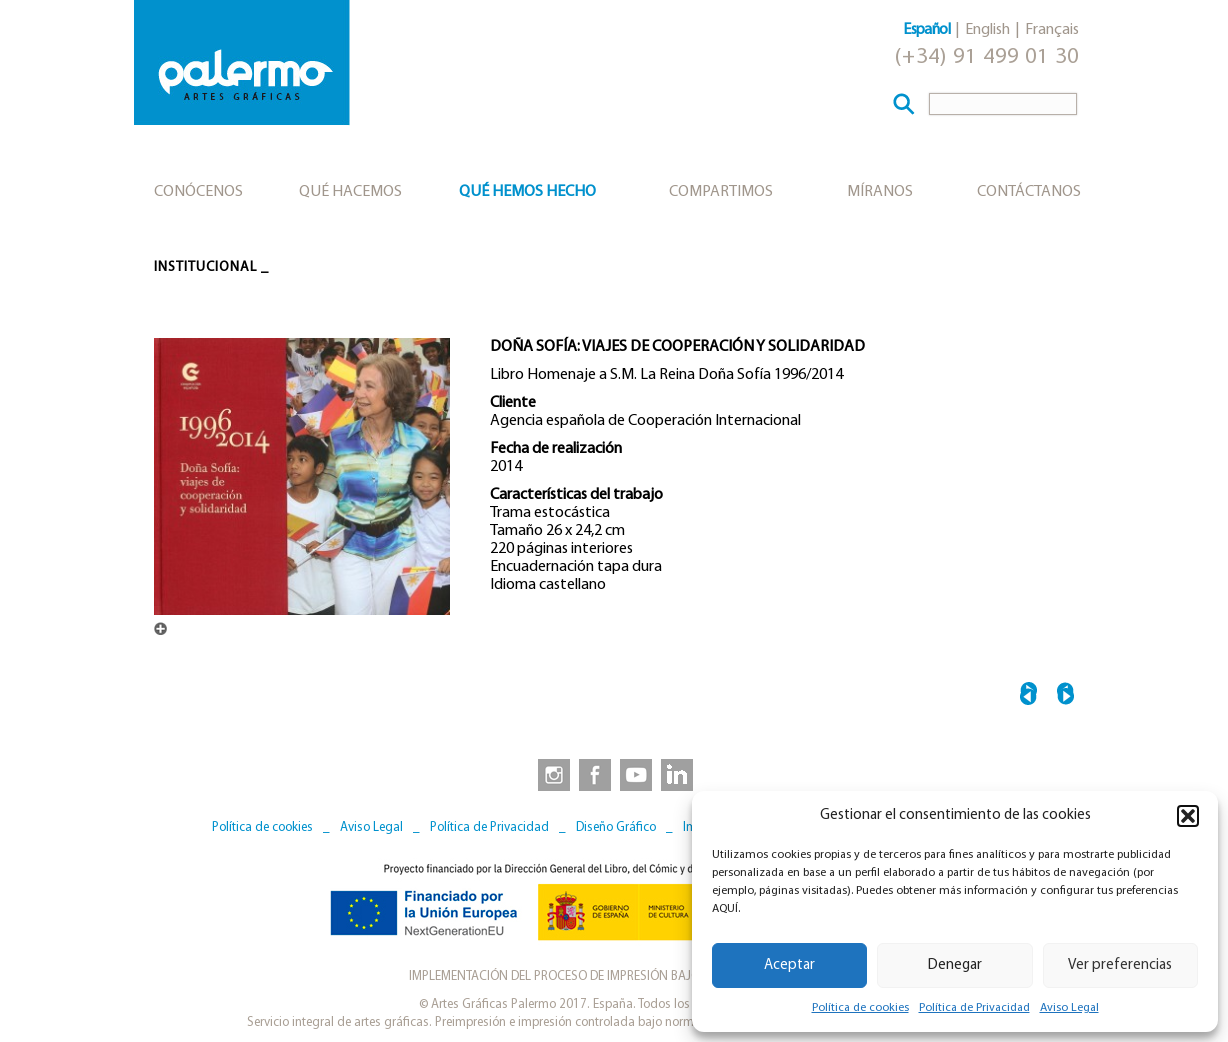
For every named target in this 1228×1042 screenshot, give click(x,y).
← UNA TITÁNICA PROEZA (1028, 696)
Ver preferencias (1120, 965)
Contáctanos (1029, 192)
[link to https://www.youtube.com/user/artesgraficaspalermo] (636, 774)
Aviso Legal (1069, 1008)
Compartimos (721, 192)
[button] (1188, 816)
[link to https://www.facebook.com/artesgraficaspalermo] (593, 774)
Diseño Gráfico (616, 827)
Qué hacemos (350, 192)
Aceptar (789, 965)
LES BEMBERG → (1065, 696)
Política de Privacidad (974, 1008)
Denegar (955, 965)
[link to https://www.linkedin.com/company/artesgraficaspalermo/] (679, 774)
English (987, 30)
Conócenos (198, 192)
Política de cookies (860, 1008)
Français (1052, 30)
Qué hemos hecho (527, 192)
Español (926, 30)
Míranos (880, 192)
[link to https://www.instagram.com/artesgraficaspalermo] (550, 774)
